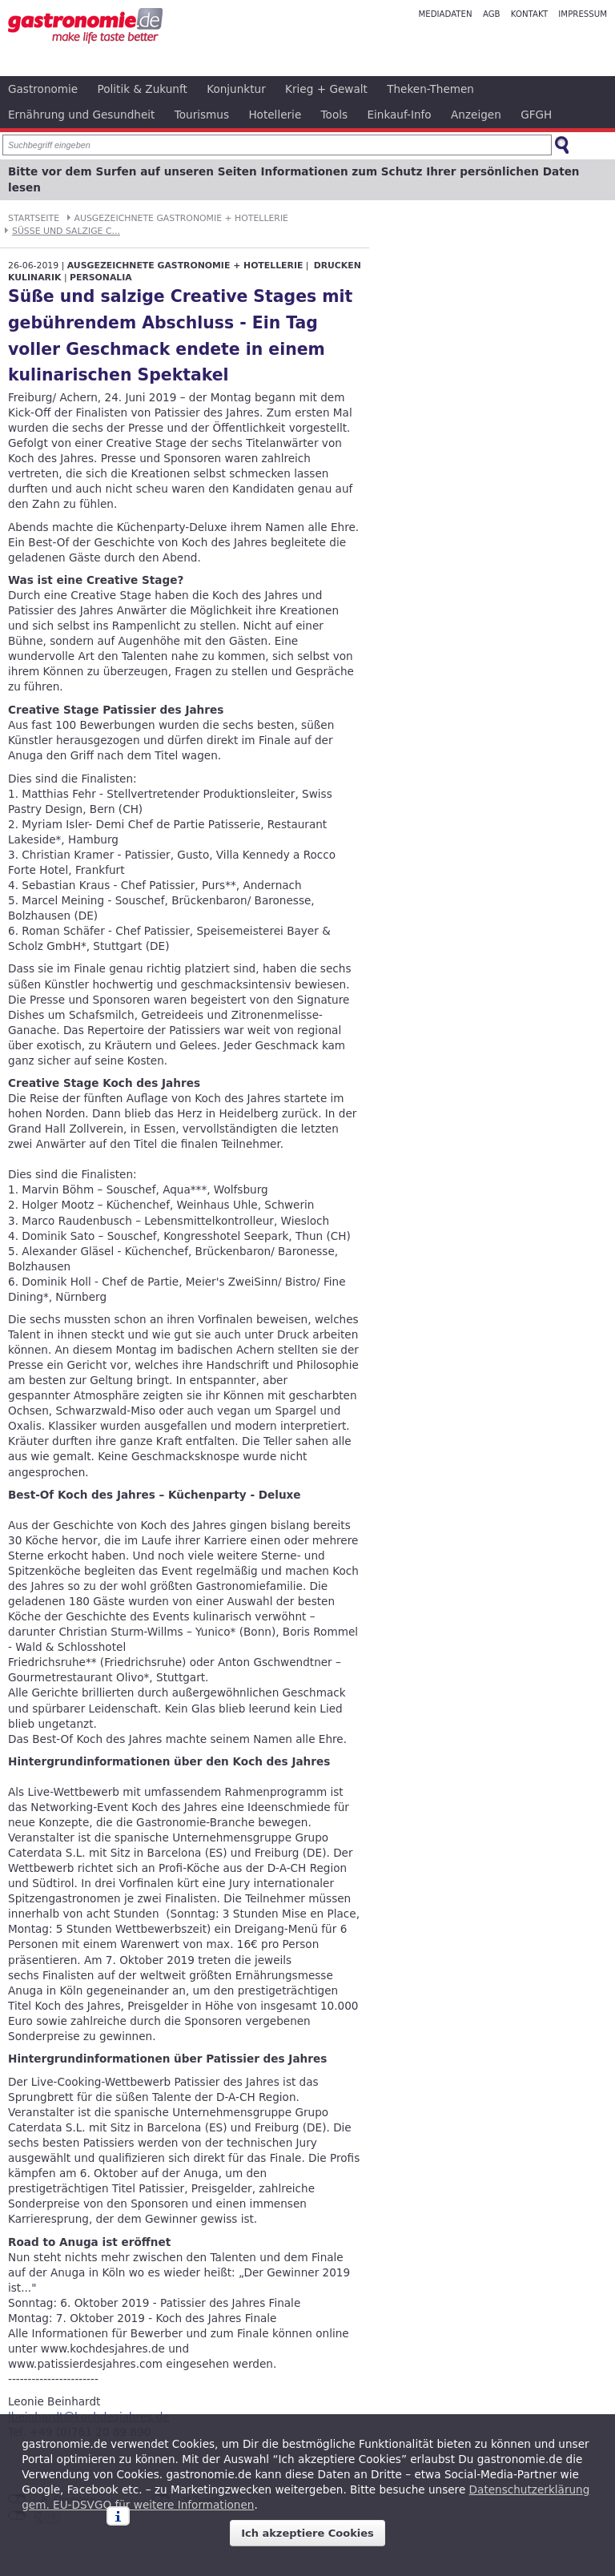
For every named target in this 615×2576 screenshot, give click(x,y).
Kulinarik (34, 277)
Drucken (337, 265)
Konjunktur (236, 89)
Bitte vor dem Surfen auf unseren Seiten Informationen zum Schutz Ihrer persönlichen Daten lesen (294, 179)
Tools (334, 114)
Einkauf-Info (399, 114)
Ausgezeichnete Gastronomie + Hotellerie (181, 218)
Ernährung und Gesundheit (81, 114)
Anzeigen (476, 114)
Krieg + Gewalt (326, 89)
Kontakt (529, 14)
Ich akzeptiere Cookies (307, 2533)
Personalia (101, 277)
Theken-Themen (430, 89)
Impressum (582, 14)
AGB (491, 14)
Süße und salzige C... (66, 231)
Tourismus (202, 114)
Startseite (33, 218)
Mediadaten (445, 14)
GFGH (536, 114)
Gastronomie (43, 89)
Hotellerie (274, 114)
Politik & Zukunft (142, 89)
